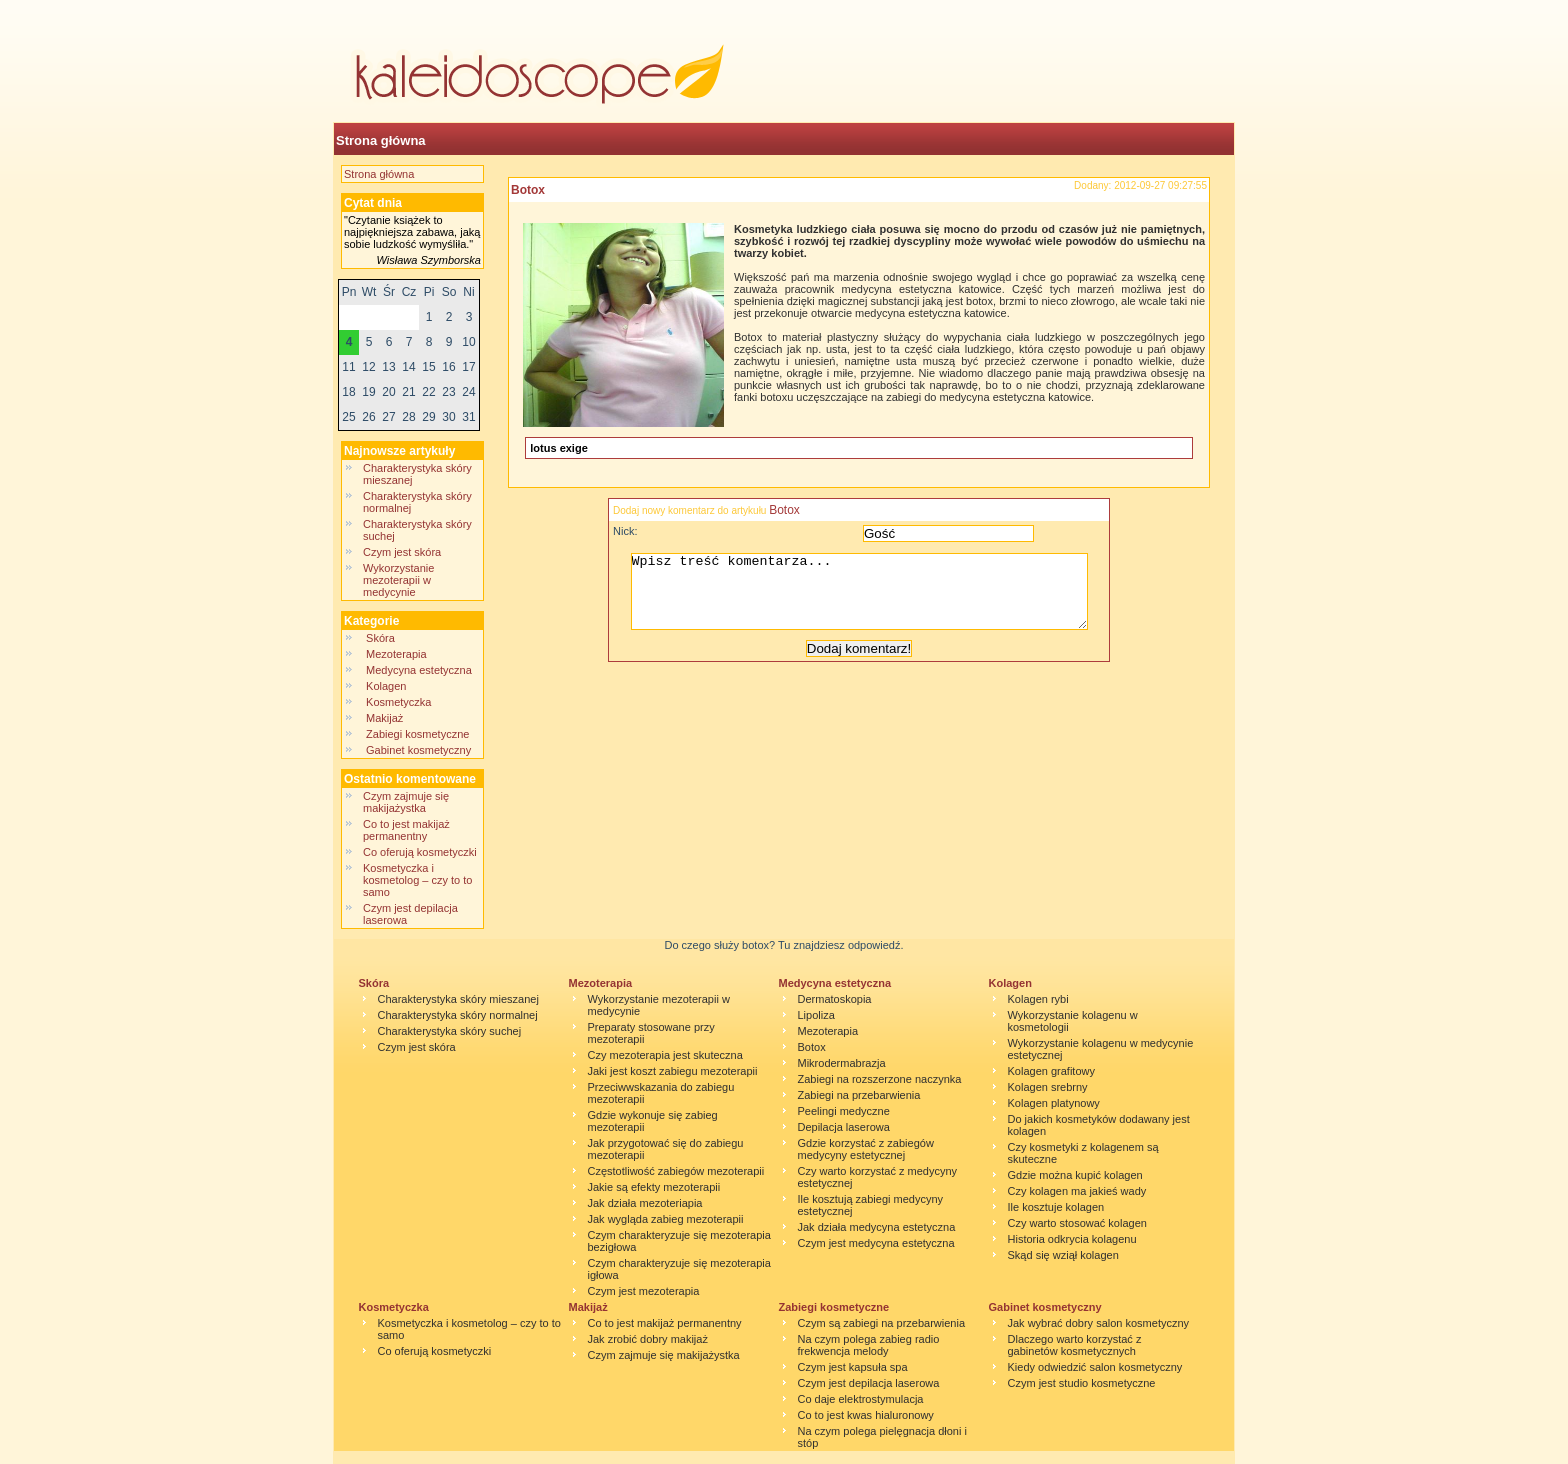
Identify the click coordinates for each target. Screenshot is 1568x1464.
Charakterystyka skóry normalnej (458, 1015)
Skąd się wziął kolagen (1063, 1255)
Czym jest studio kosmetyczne (1082, 1383)
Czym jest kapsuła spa (853, 1367)
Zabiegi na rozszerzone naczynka (880, 1079)
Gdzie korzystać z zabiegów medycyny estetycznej (866, 1149)
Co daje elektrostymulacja (861, 1399)
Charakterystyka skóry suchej (450, 1031)
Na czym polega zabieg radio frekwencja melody (869, 1345)
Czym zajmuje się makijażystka (406, 802)
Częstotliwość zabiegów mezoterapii (676, 1171)
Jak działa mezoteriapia (645, 1203)
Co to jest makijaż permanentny (406, 830)
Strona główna (381, 140)
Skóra (380, 638)
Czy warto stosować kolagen (1077, 1223)
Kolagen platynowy (1054, 1103)
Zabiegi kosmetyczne (417, 734)
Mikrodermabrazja (842, 1063)
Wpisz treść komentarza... (869, 599)
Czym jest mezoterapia (644, 1291)
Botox (528, 190)
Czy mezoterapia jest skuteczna (665, 1055)
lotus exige (558, 448)
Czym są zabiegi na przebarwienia (882, 1323)
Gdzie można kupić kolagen (1075, 1175)
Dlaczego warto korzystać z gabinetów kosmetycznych (1075, 1345)
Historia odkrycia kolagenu (1072, 1239)
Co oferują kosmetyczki (420, 852)
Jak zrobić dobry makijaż (648, 1339)
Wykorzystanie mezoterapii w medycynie (398, 580)
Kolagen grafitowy (1051, 1071)
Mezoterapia (396, 654)
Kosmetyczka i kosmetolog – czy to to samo (417, 880)
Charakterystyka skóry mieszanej (458, 999)
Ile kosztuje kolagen (1056, 1207)
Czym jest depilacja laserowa (869, 1383)
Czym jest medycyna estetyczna (876, 1243)
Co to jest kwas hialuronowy (866, 1415)
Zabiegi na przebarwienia (859, 1095)
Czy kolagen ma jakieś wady (1077, 1191)
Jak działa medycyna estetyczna (877, 1227)
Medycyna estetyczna (419, 670)
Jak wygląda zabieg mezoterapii (666, 1219)
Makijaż (384, 718)
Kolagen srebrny (1048, 1087)
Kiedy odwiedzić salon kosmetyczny (1095, 1367)
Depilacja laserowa (844, 1127)
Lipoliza (816, 1015)
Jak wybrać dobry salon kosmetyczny (1099, 1323)
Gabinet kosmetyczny (418, 750)
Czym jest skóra (402, 552)
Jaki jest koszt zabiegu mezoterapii (673, 1071)
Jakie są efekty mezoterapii (654, 1187)
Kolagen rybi (1038, 999)
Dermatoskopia (835, 999)
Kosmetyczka (399, 702)
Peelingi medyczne (844, 1111)
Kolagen (388, 686)
